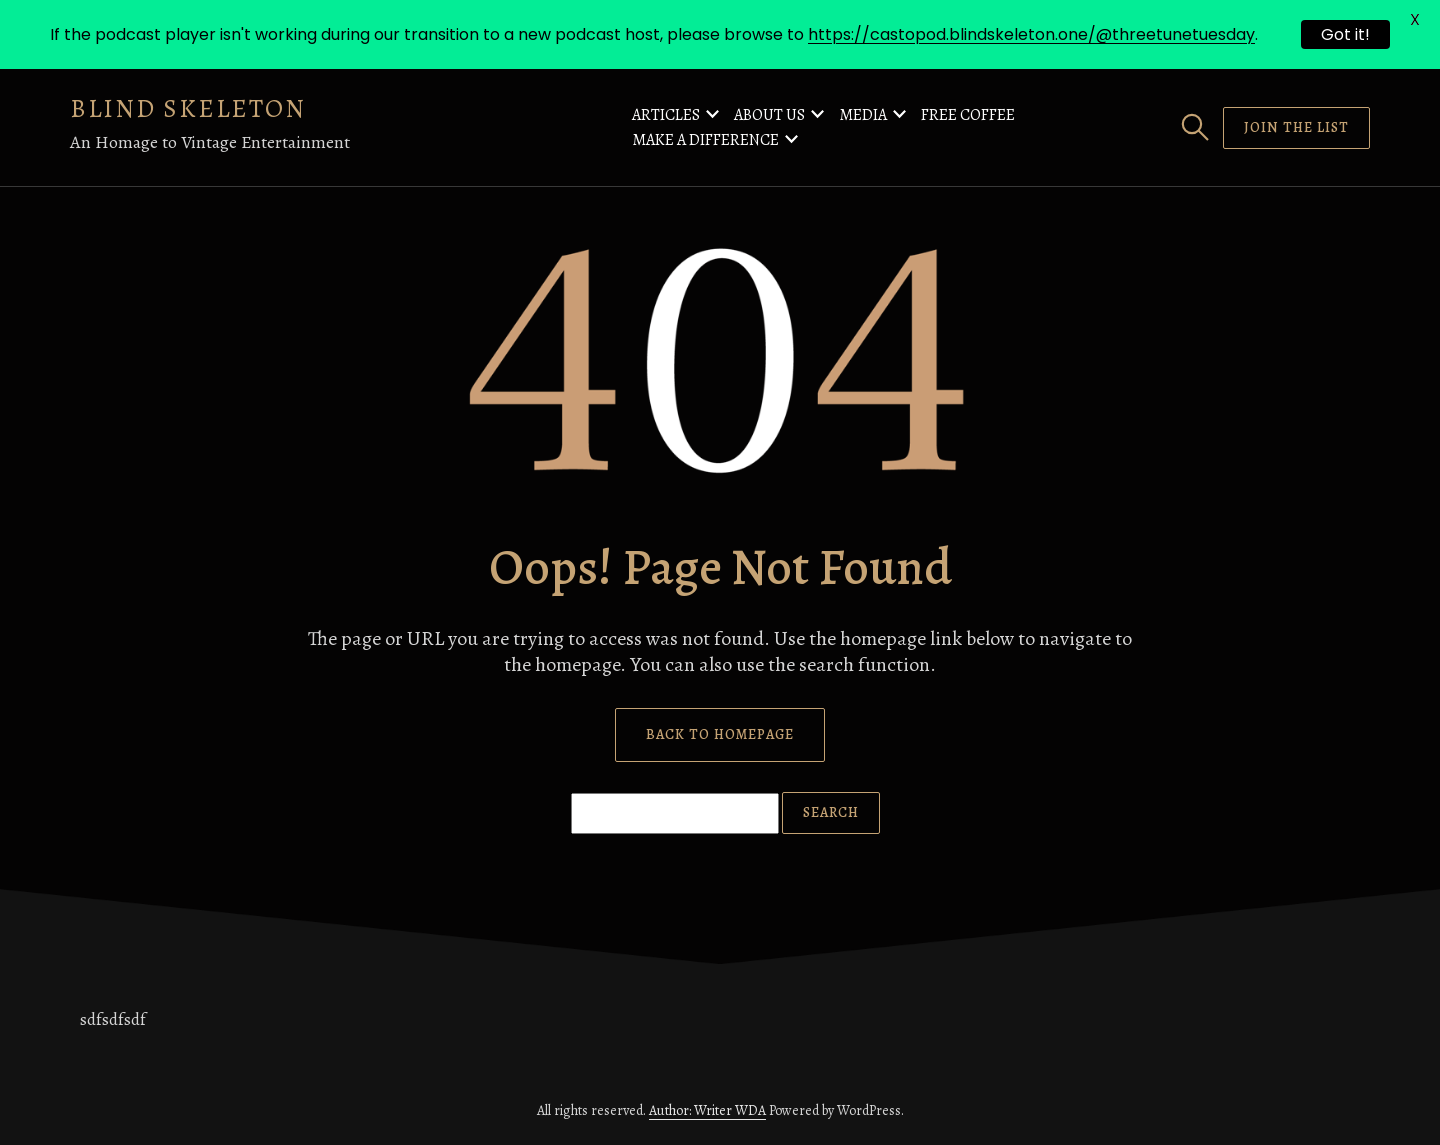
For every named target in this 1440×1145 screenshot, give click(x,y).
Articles (666, 115)
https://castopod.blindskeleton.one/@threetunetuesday (1031, 34)
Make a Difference (705, 140)
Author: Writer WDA (707, 1110)
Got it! (1345, 34)
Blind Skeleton (188, 108)
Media (863, 115)
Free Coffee (968, 115)
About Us (769, 115)
